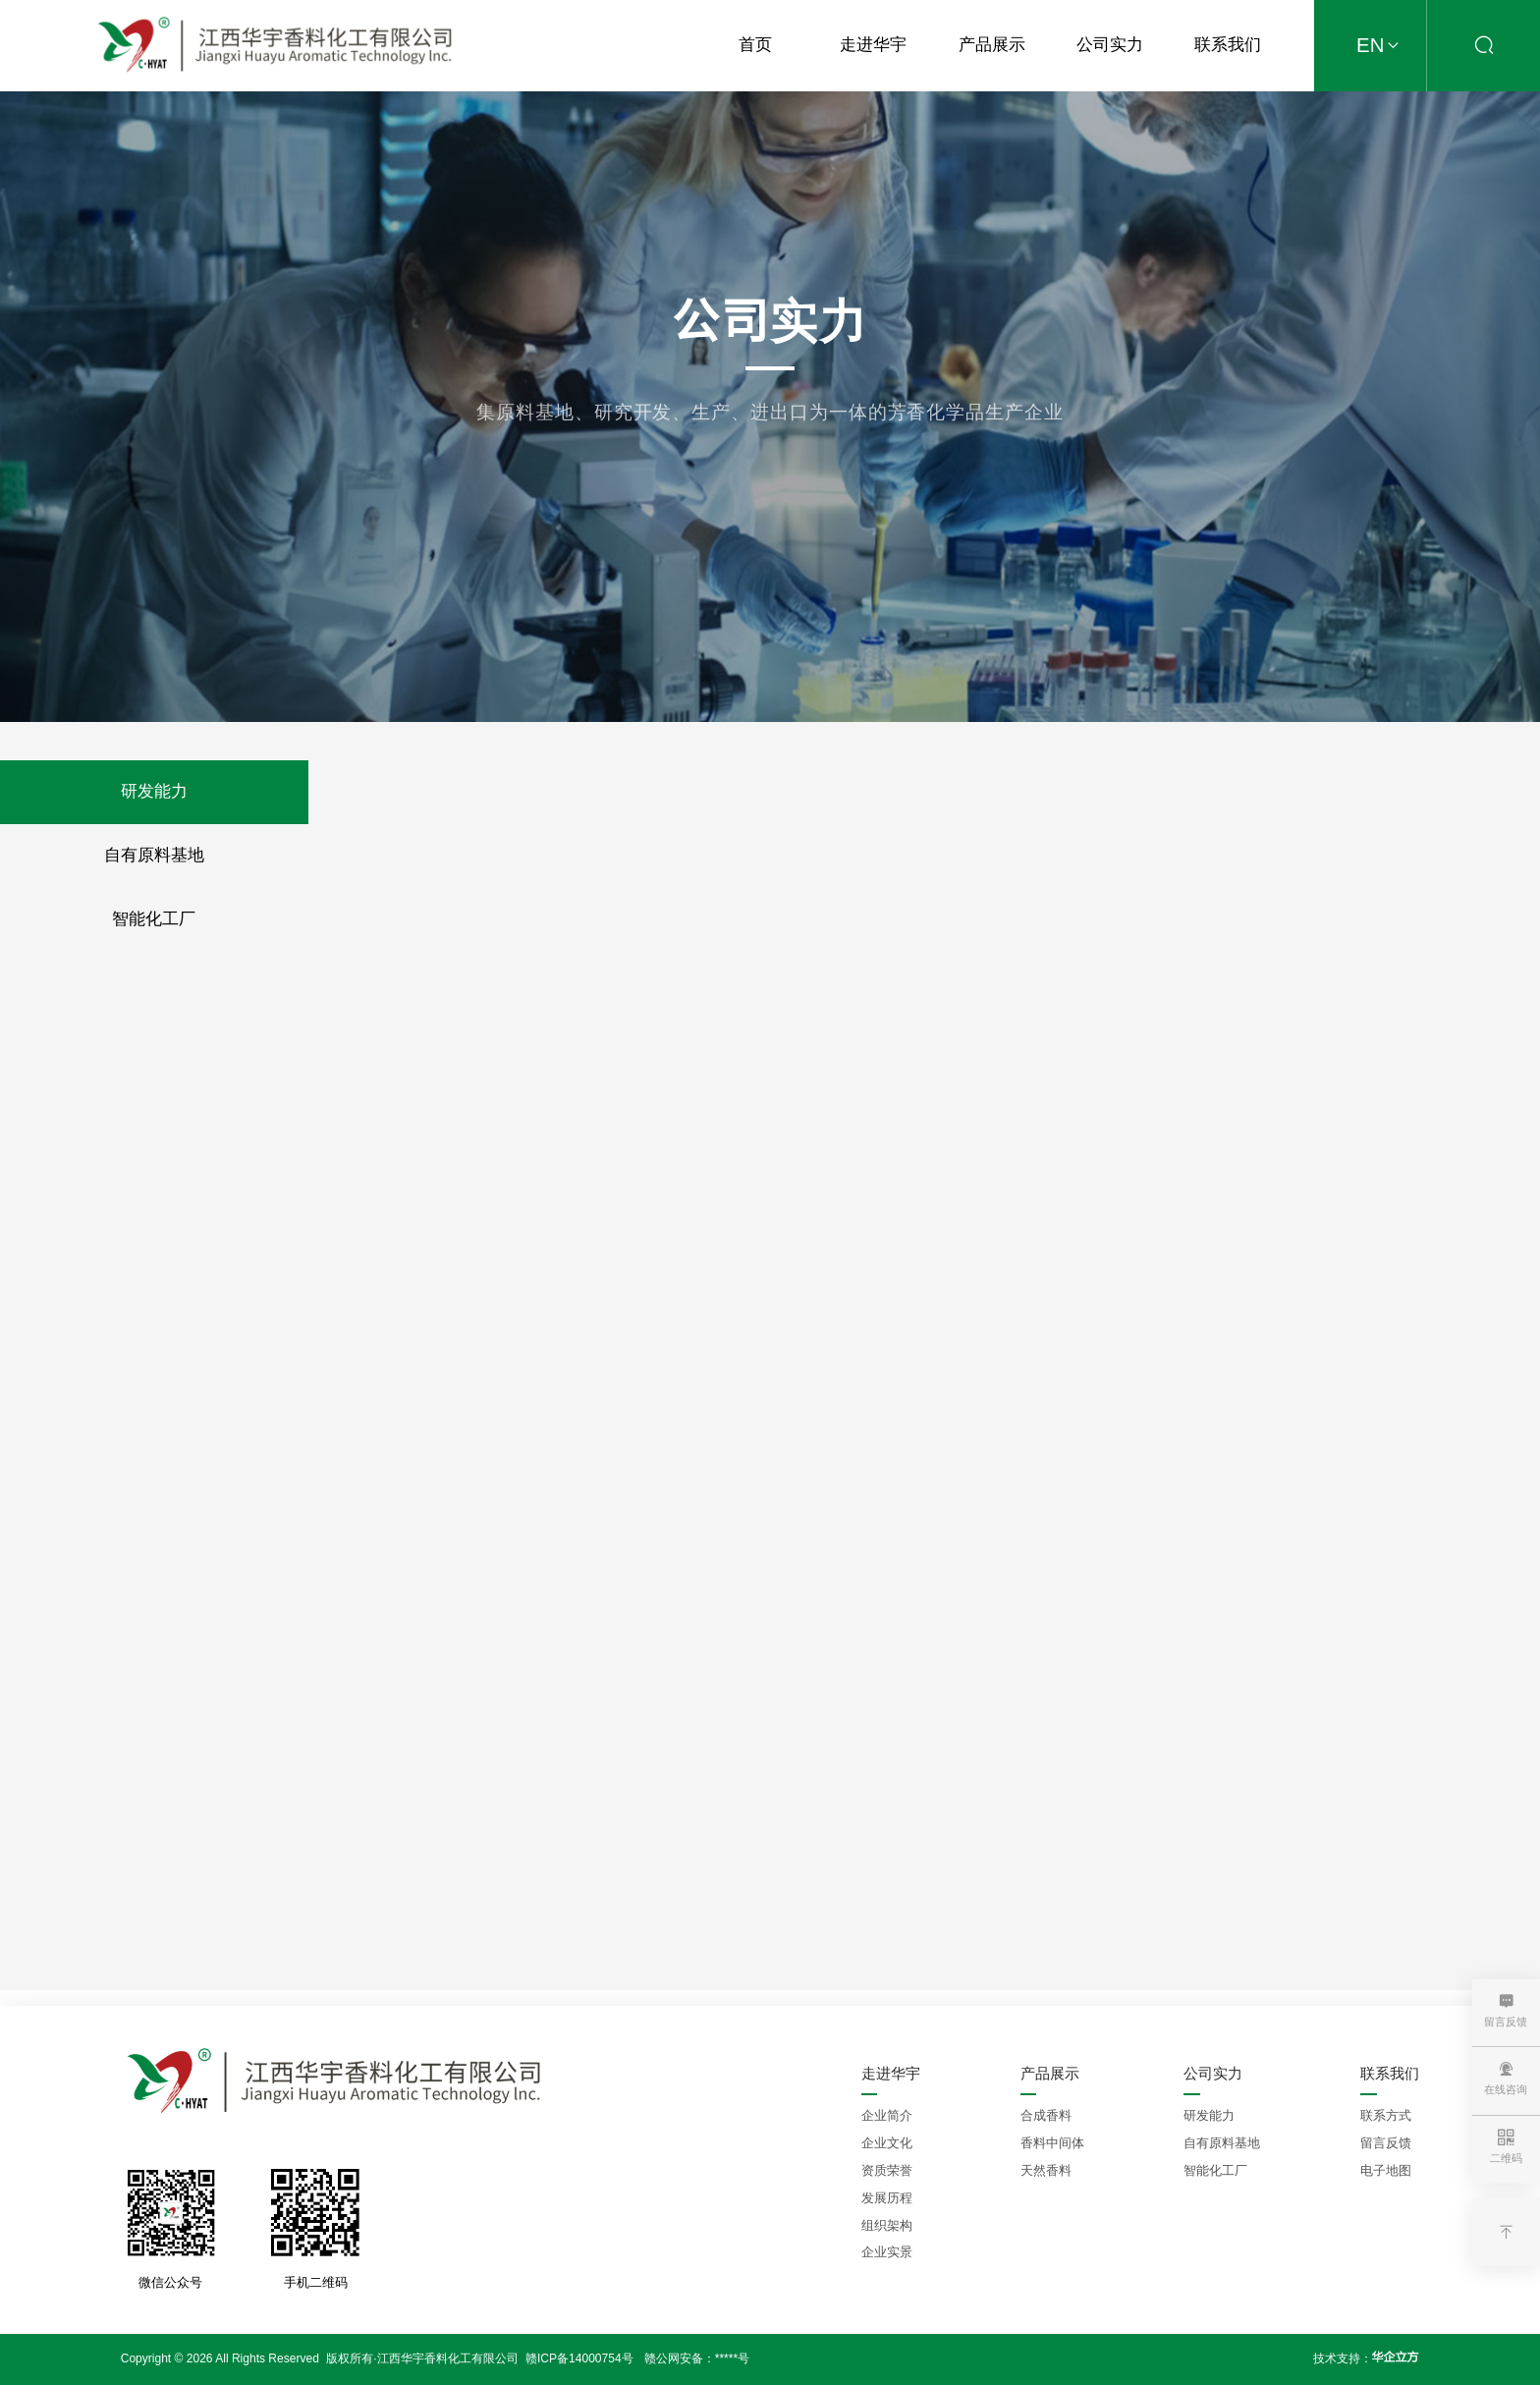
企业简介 (886, 2115)
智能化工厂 (153, 919)
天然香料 (1046, 2170)
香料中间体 (1052, 2142)
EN (1381, 46)
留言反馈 (1385, 2142)
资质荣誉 (886, 2170)
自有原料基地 (154, 855)
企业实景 (886, 2252)
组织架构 (886, 2225)
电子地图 (1385, 2170)
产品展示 (992, 44)
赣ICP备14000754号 (579, 2358)
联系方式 (1385, 2115)
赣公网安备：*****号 (696, 2358)
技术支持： (1366, 2358)
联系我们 (1227, 44)
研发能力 (154, 791)
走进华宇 (873, 44)
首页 (755, 44)
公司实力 (1109, 44)
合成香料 (1046, 2115)
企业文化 (886, 2142)
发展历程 (886, 2198)
